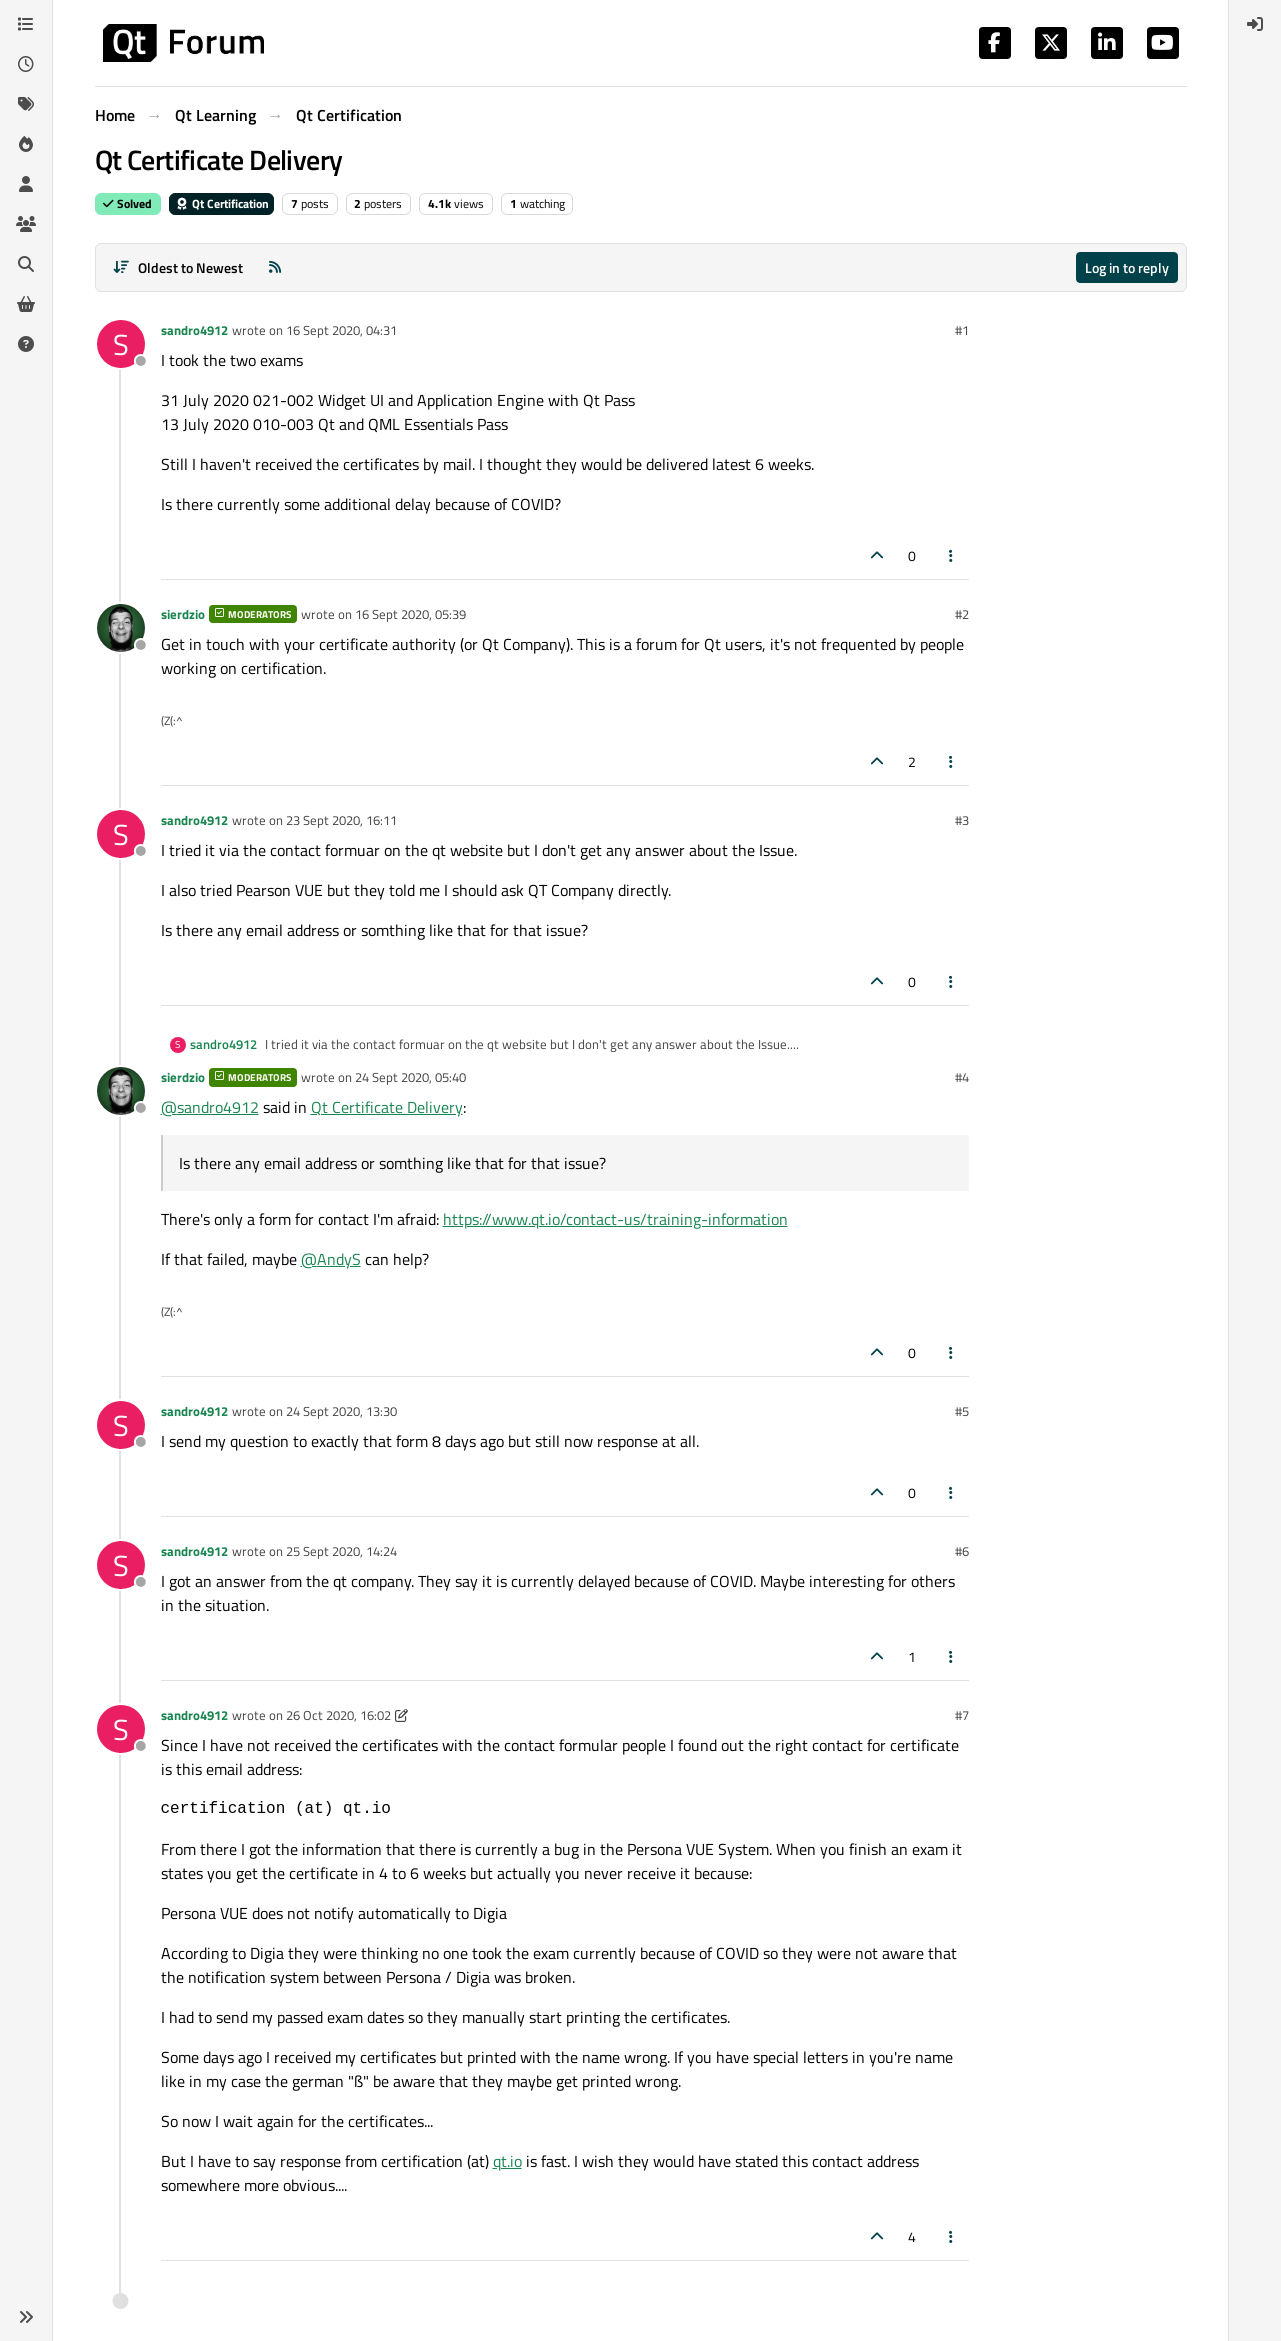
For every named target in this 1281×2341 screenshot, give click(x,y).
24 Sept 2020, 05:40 (410, 1077)
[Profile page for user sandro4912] (121, 344)
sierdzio (183, 614)
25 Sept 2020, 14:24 (341, 1551)
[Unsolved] (26, 344)
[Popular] (26, 144)
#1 (962, 330)
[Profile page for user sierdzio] (121, 628)
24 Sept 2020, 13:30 (341, 1411)
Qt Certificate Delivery (387, 1107)
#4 (962, 1077)
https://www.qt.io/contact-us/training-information (615, 1219)
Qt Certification (221, 203)
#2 (962, 614)
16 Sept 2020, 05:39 (410, 614)
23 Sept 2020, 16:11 (341, 820)
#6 (962, 1551)
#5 (962, 1411)
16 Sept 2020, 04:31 (341, 330)
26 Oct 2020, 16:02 (338, 1715)
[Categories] (26, 24)
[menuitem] (1255, 24)
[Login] (1255, 24)
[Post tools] (951, 555)
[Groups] (26, 224)
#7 (962, 1715)
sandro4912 (194, 330)
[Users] (26, 184)
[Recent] (26, 64)
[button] (26, 2317)
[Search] (26, 264)
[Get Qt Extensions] (26, 304)
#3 (962, 820)
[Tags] (26, 104)
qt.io (507, 2161)
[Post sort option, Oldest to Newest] (178, 267)
